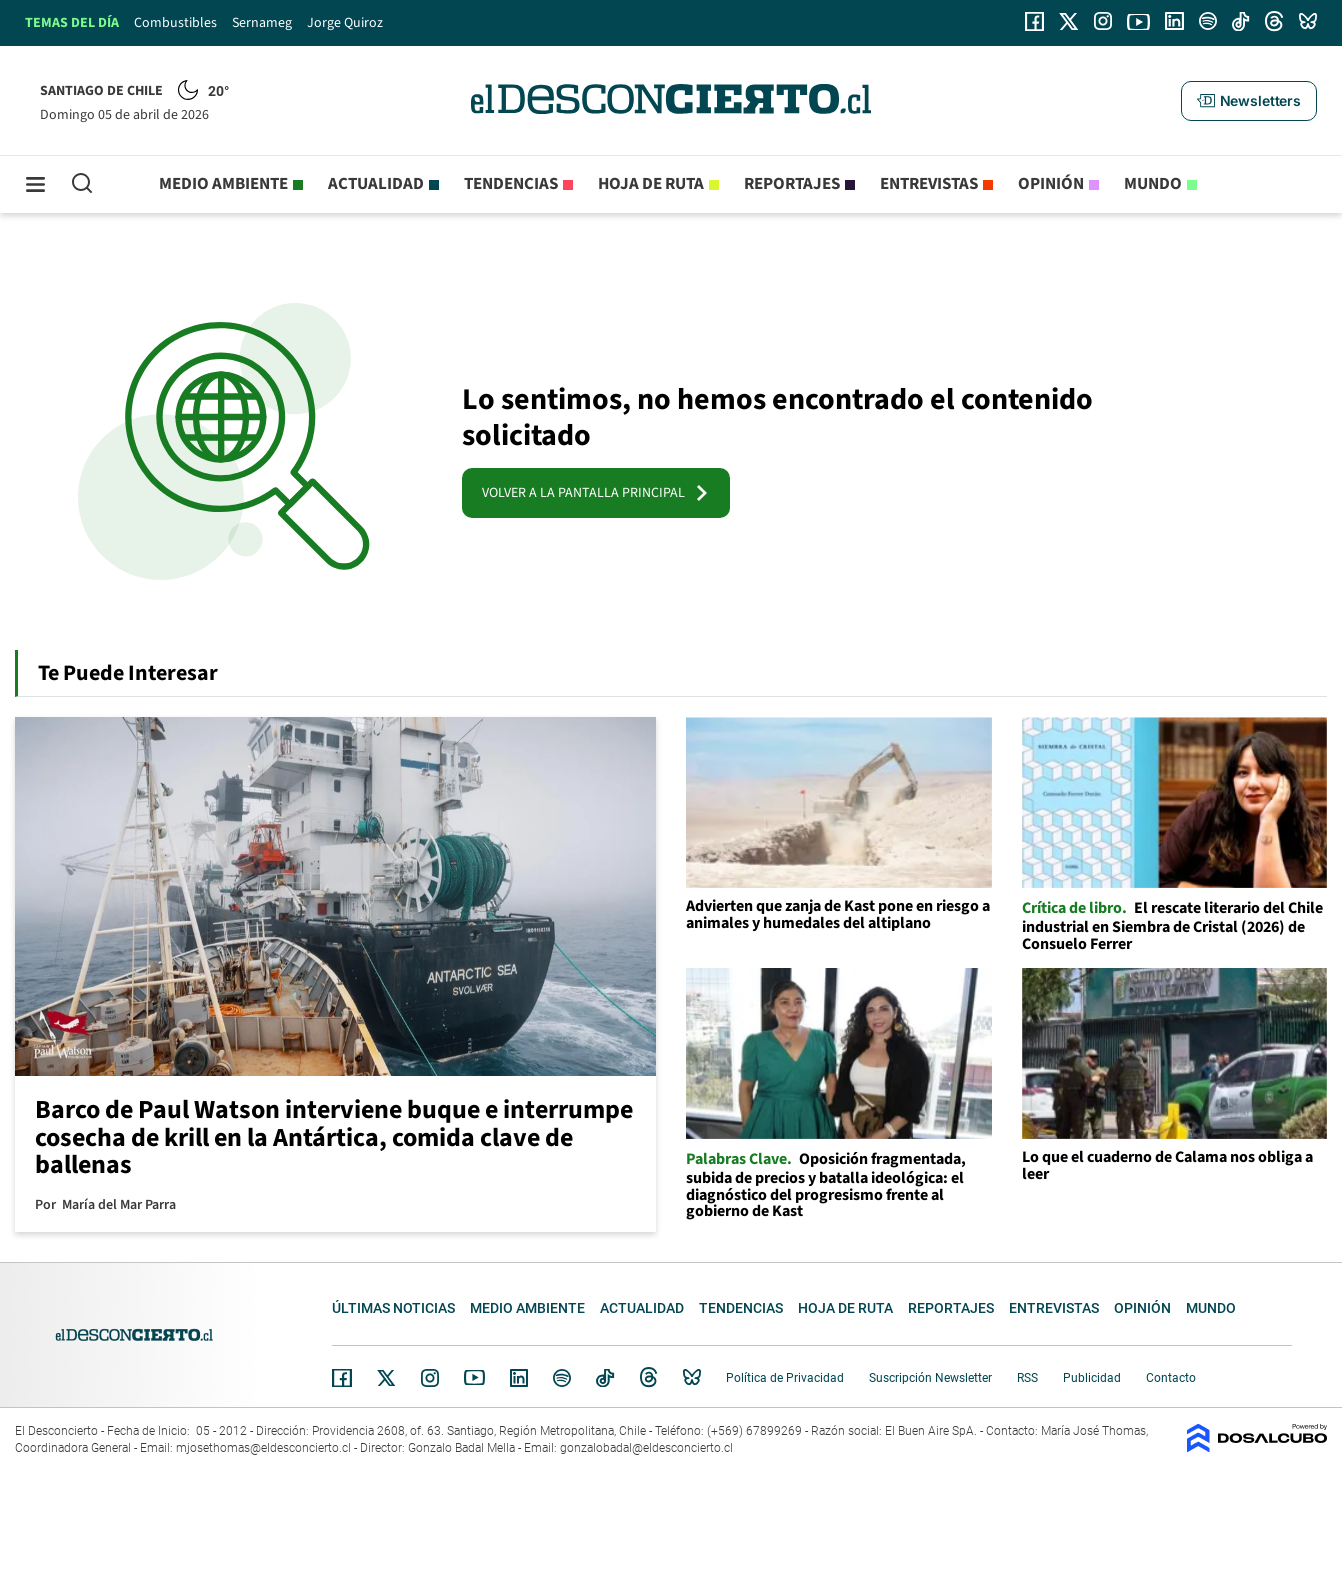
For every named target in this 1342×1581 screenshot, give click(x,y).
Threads (649, 1377)
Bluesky (692, 1378)
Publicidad (1092, 1378)
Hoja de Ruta (651, 184)
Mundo (1153, 184)
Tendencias (511, 184)
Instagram (430, 1378)
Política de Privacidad (785, 1378)
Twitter (387, 1378)
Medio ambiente (223, 184)
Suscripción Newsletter (930, 1378)
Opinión (1051, 184)
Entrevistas (929, 184)
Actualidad (376, 184)
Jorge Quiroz (345, 23)
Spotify (562, 1378)
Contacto (1171, 1378)
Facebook (342, 1378)
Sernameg (262, 23)
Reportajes (792, 184)
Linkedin (519, 1378)
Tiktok (605, 1378)
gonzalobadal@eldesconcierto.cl (646, 1448)
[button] (1249, 101)
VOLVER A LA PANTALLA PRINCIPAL (596, 493)
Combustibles (175, 23)
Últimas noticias (393, 1308)
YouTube (474, 1377)
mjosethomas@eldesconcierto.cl (263, 1448)
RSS (1027, 1378)
